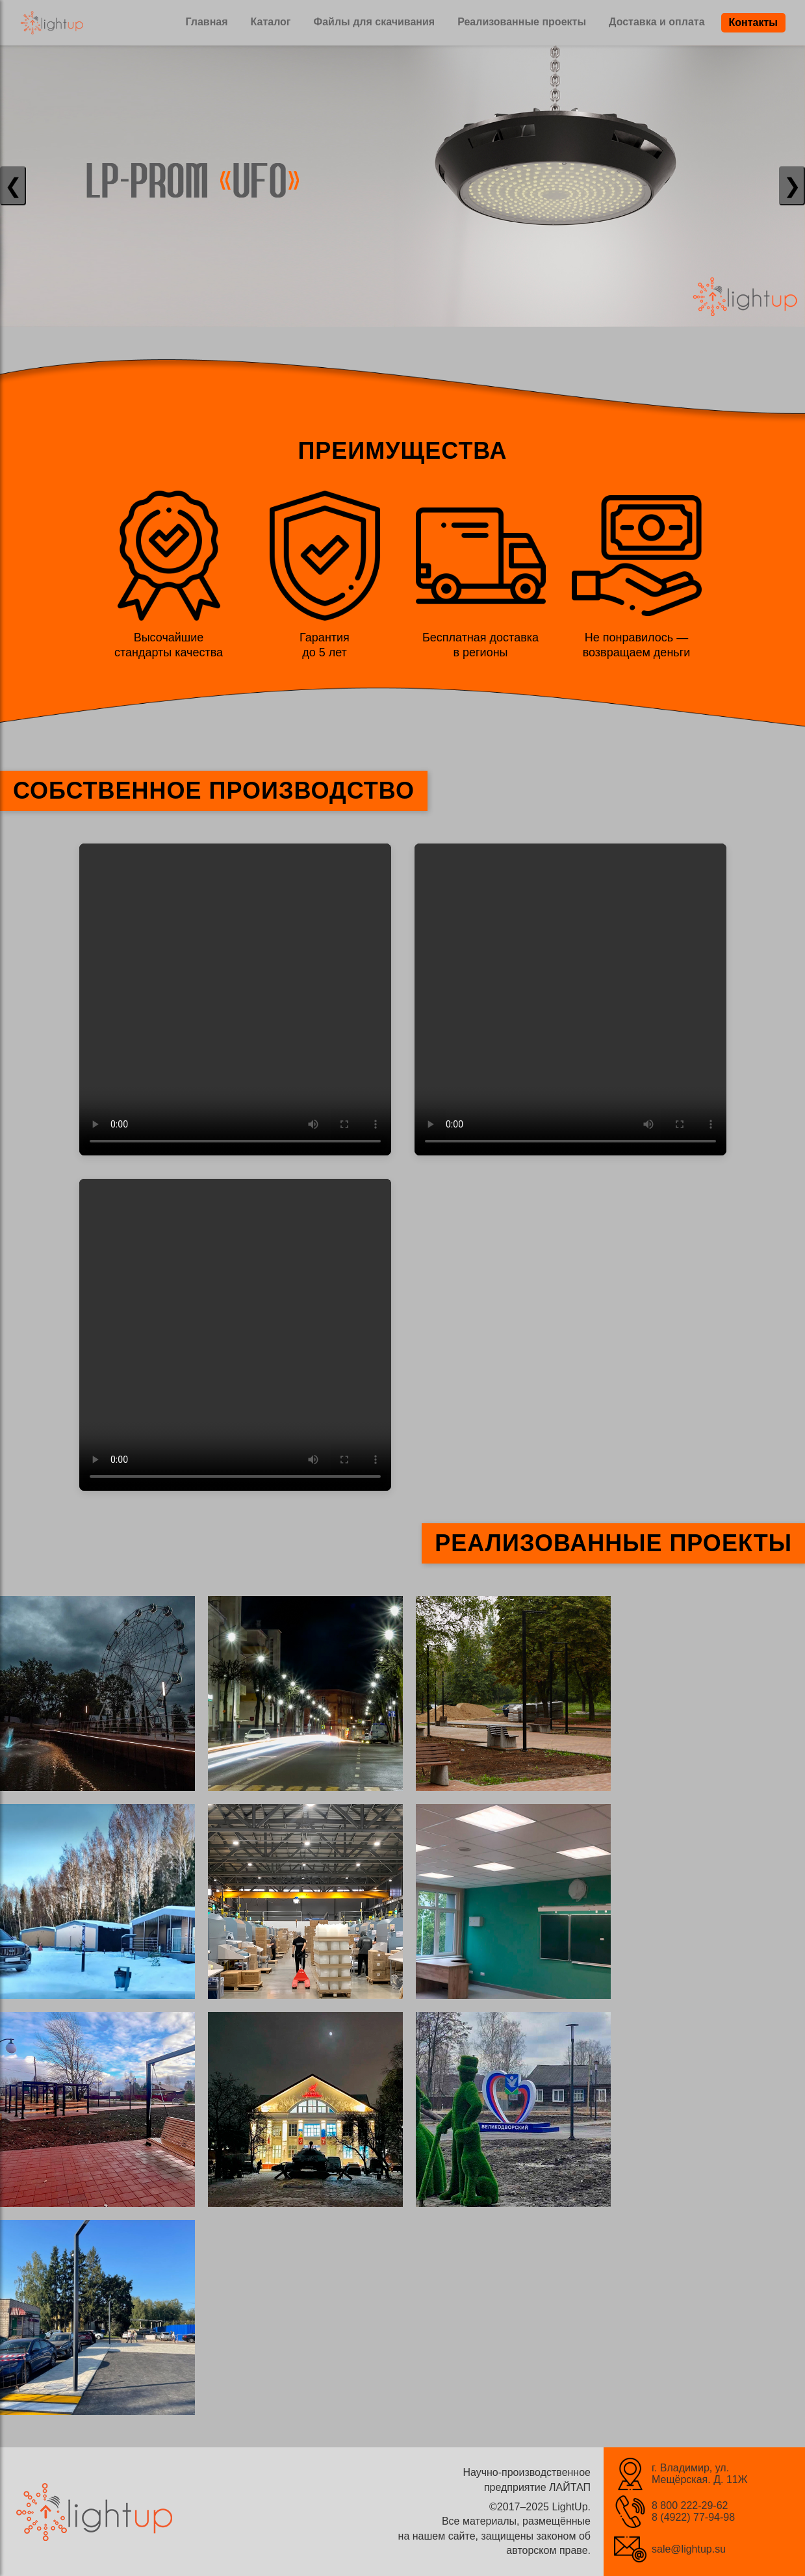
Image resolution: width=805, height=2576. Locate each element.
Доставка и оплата (657, 21)
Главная (206, 21)
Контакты (753, 22)
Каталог (271, 21)
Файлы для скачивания (374, 21)
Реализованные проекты (521, 21)
